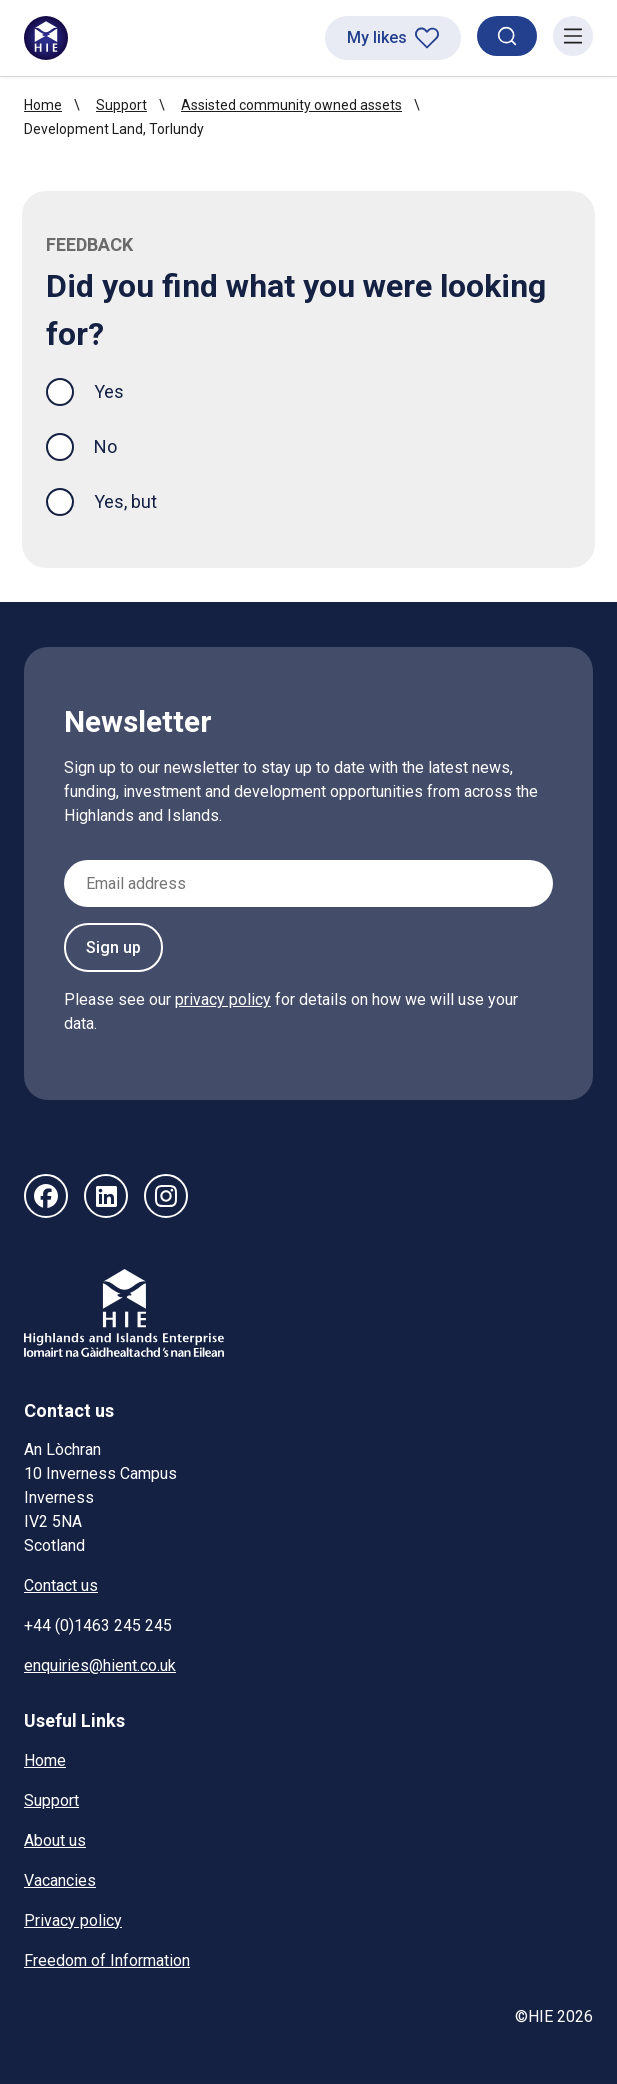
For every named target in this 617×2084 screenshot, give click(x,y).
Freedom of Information (107, 1960)
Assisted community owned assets (291, 105)
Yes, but (125, 501)
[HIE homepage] (46, 38)
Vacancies (60, 1880)
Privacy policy (73, 1920)
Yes (125, 389)
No (105, 446)
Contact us (61, 1585)
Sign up (113, 947)
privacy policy (223, 999)
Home (43, 105)
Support (121, 105)
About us (55, 1840)
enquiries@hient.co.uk (100, 1665)
